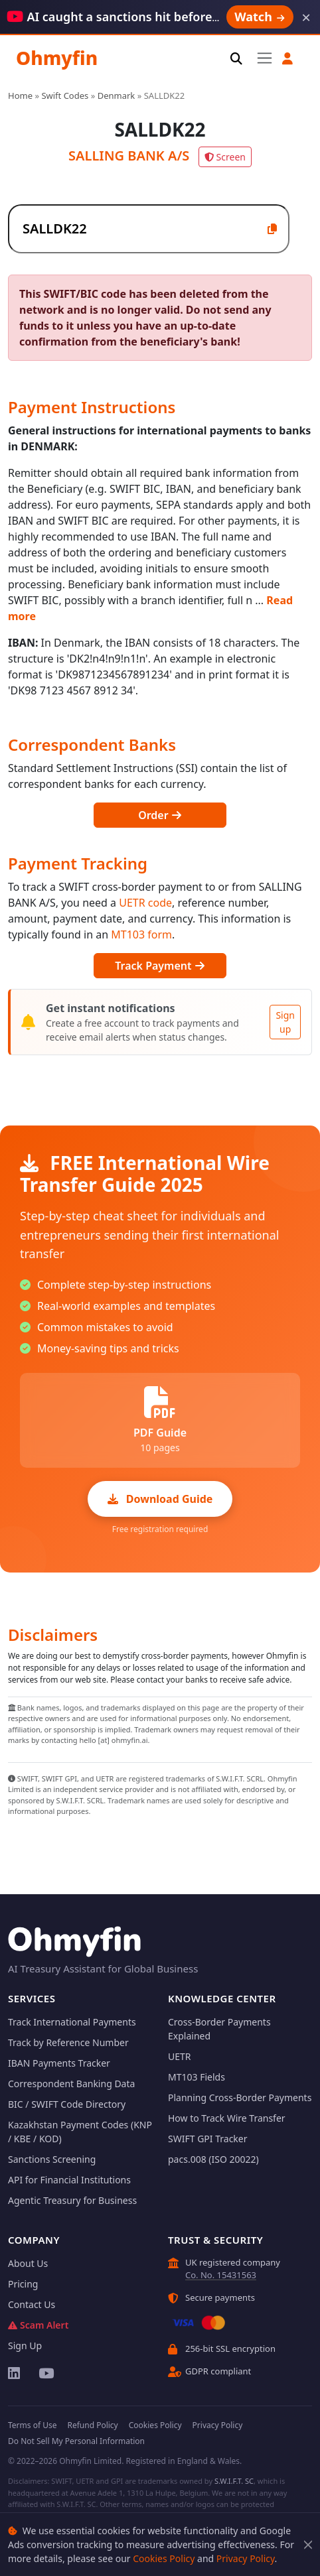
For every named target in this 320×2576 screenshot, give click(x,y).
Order (160, 815)
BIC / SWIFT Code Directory (66, 2104)
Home (20, 95)
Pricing (23, 2284)
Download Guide (160, 1499)
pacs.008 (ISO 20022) (213, 2159)
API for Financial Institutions (69, 2179)
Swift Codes (64, 95)
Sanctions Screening (52, 2159)
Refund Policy (92, 2425)
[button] (287, 59)
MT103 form (141, 934)
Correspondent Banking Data (71, 2083)
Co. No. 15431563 (220, 2275)
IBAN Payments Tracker (59, 2063)
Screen (225, 157)
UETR (179, 2056)
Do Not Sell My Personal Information (76, 2441)
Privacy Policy (245, 2558)
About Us (28, 2263)
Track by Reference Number (68, 2042)
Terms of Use (32, 2425)
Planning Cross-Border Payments (239, 2097)
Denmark (116, 95)
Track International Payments (72, 2022)
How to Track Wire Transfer (226, 2118)
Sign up (285, 1022)
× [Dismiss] (306, 17)
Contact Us (31, 2304)
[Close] (308, 2544)
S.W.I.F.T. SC (234, 2481)
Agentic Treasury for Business (72, 2200)
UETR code (145, 902)
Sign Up (25, 2345)
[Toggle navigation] (264, 57)
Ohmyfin (57, 57)
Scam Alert (38, 2325)
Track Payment (159, 965)
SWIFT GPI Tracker (208, 2138)
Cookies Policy (164, 2558)
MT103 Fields (196, 2077)
